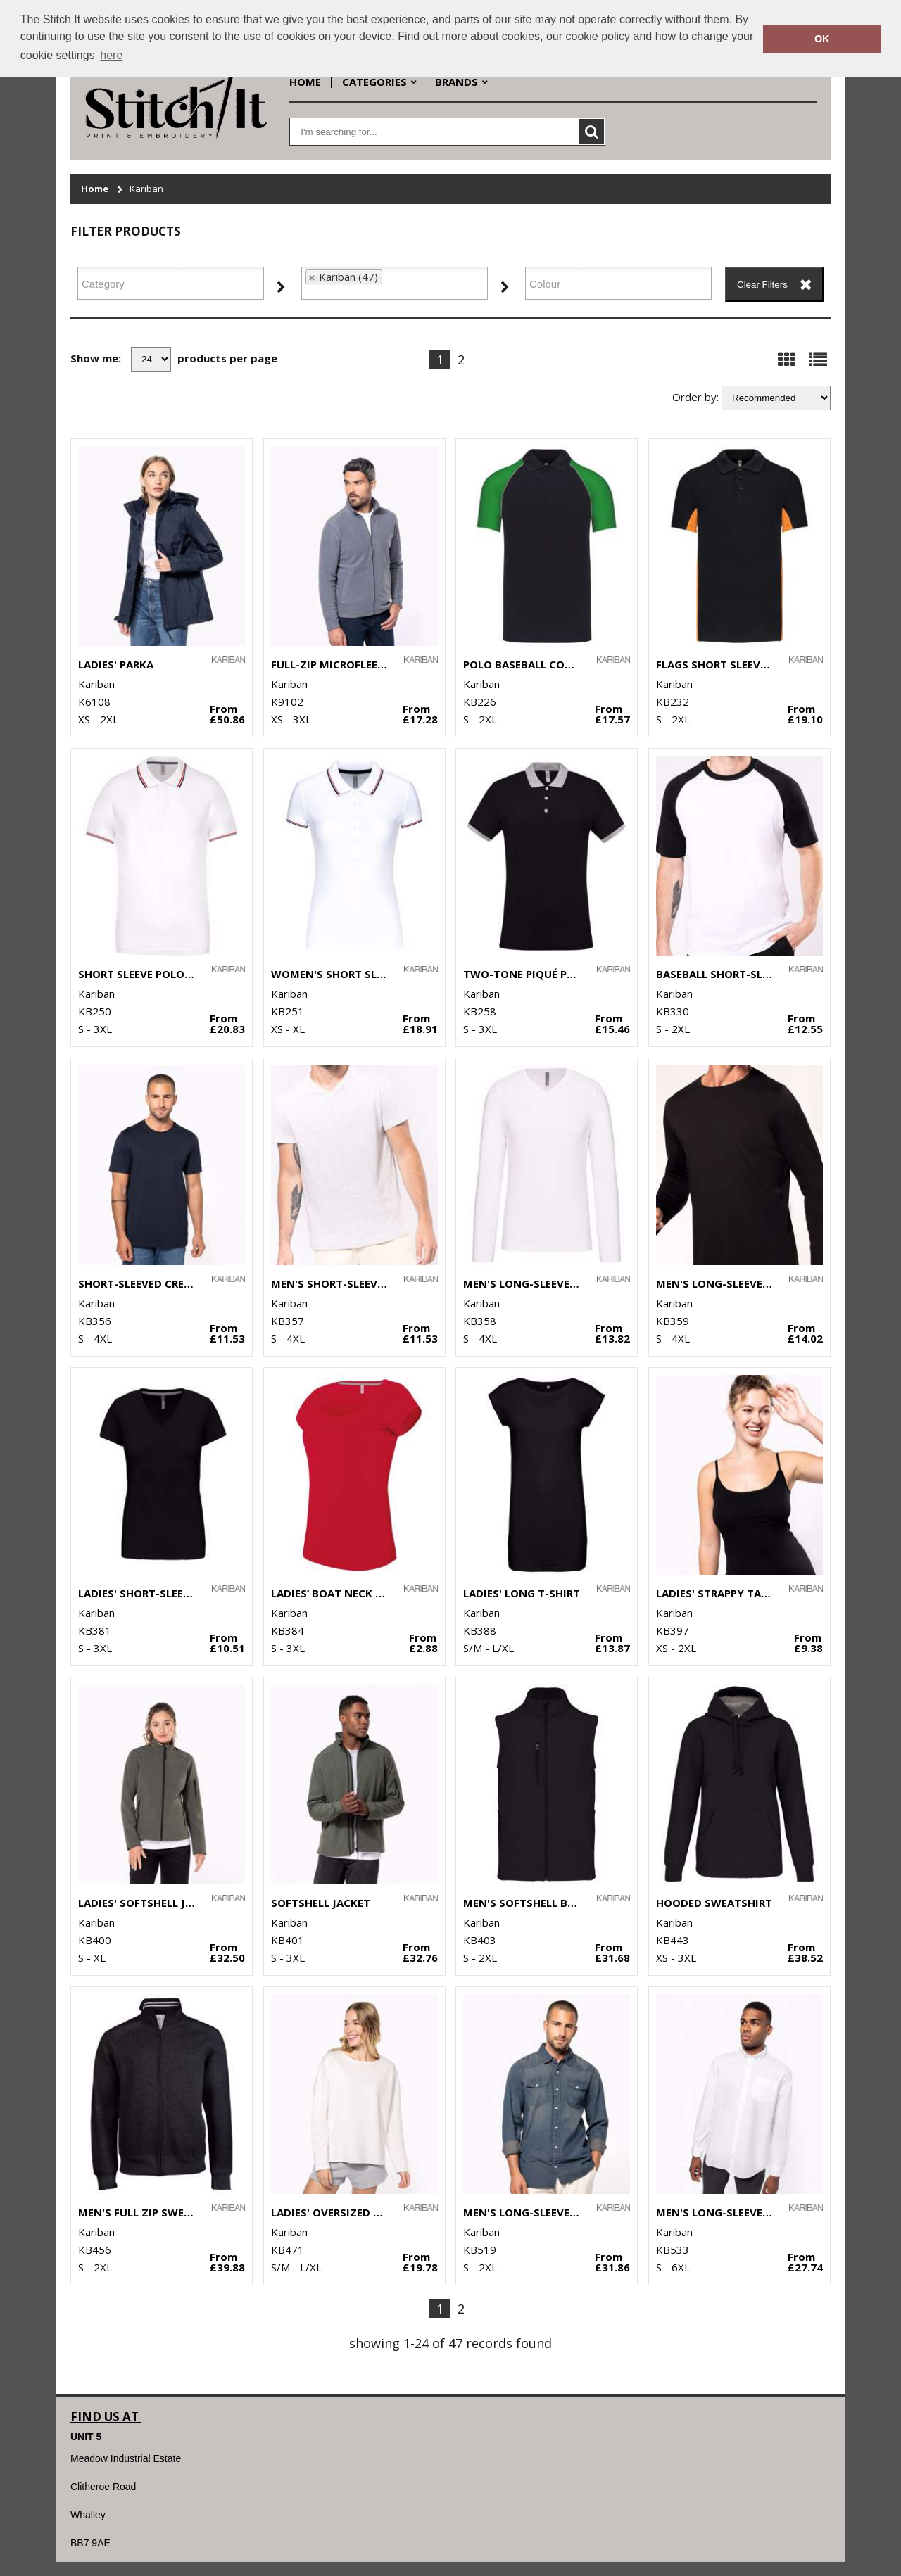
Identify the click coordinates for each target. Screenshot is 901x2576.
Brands (456, 82)
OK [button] (822, 38)
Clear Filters (762, 284)
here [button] (111, 55)
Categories (374, 82)
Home (305, 82)
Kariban (146, 188)
